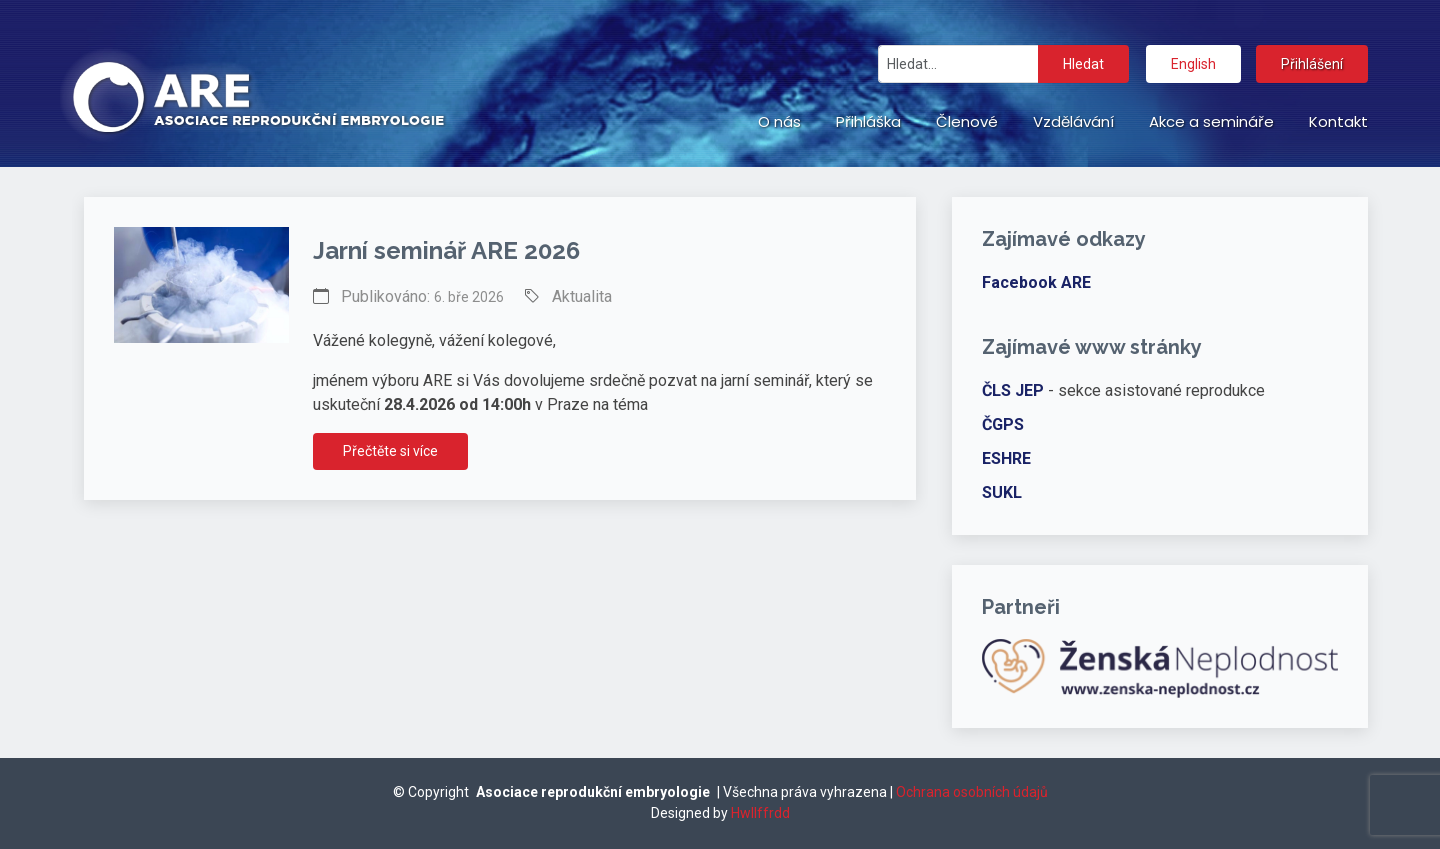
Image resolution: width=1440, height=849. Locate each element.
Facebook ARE (1036, 282)
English (1193, 64)
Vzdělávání (1073, 121)
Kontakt (1338, 121)
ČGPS (1003, 424)
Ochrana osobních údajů (972, 792)
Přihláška (868, 121)
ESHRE (1006, 458)
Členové (967, 121)
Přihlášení (1312, 64)
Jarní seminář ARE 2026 (446, 250)
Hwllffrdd (760, 813)
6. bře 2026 (469, 297)
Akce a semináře (1211, 121)
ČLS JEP (1013, 390)
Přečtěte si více (390, 451)
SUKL (1002, 492)
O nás (779, 121)
